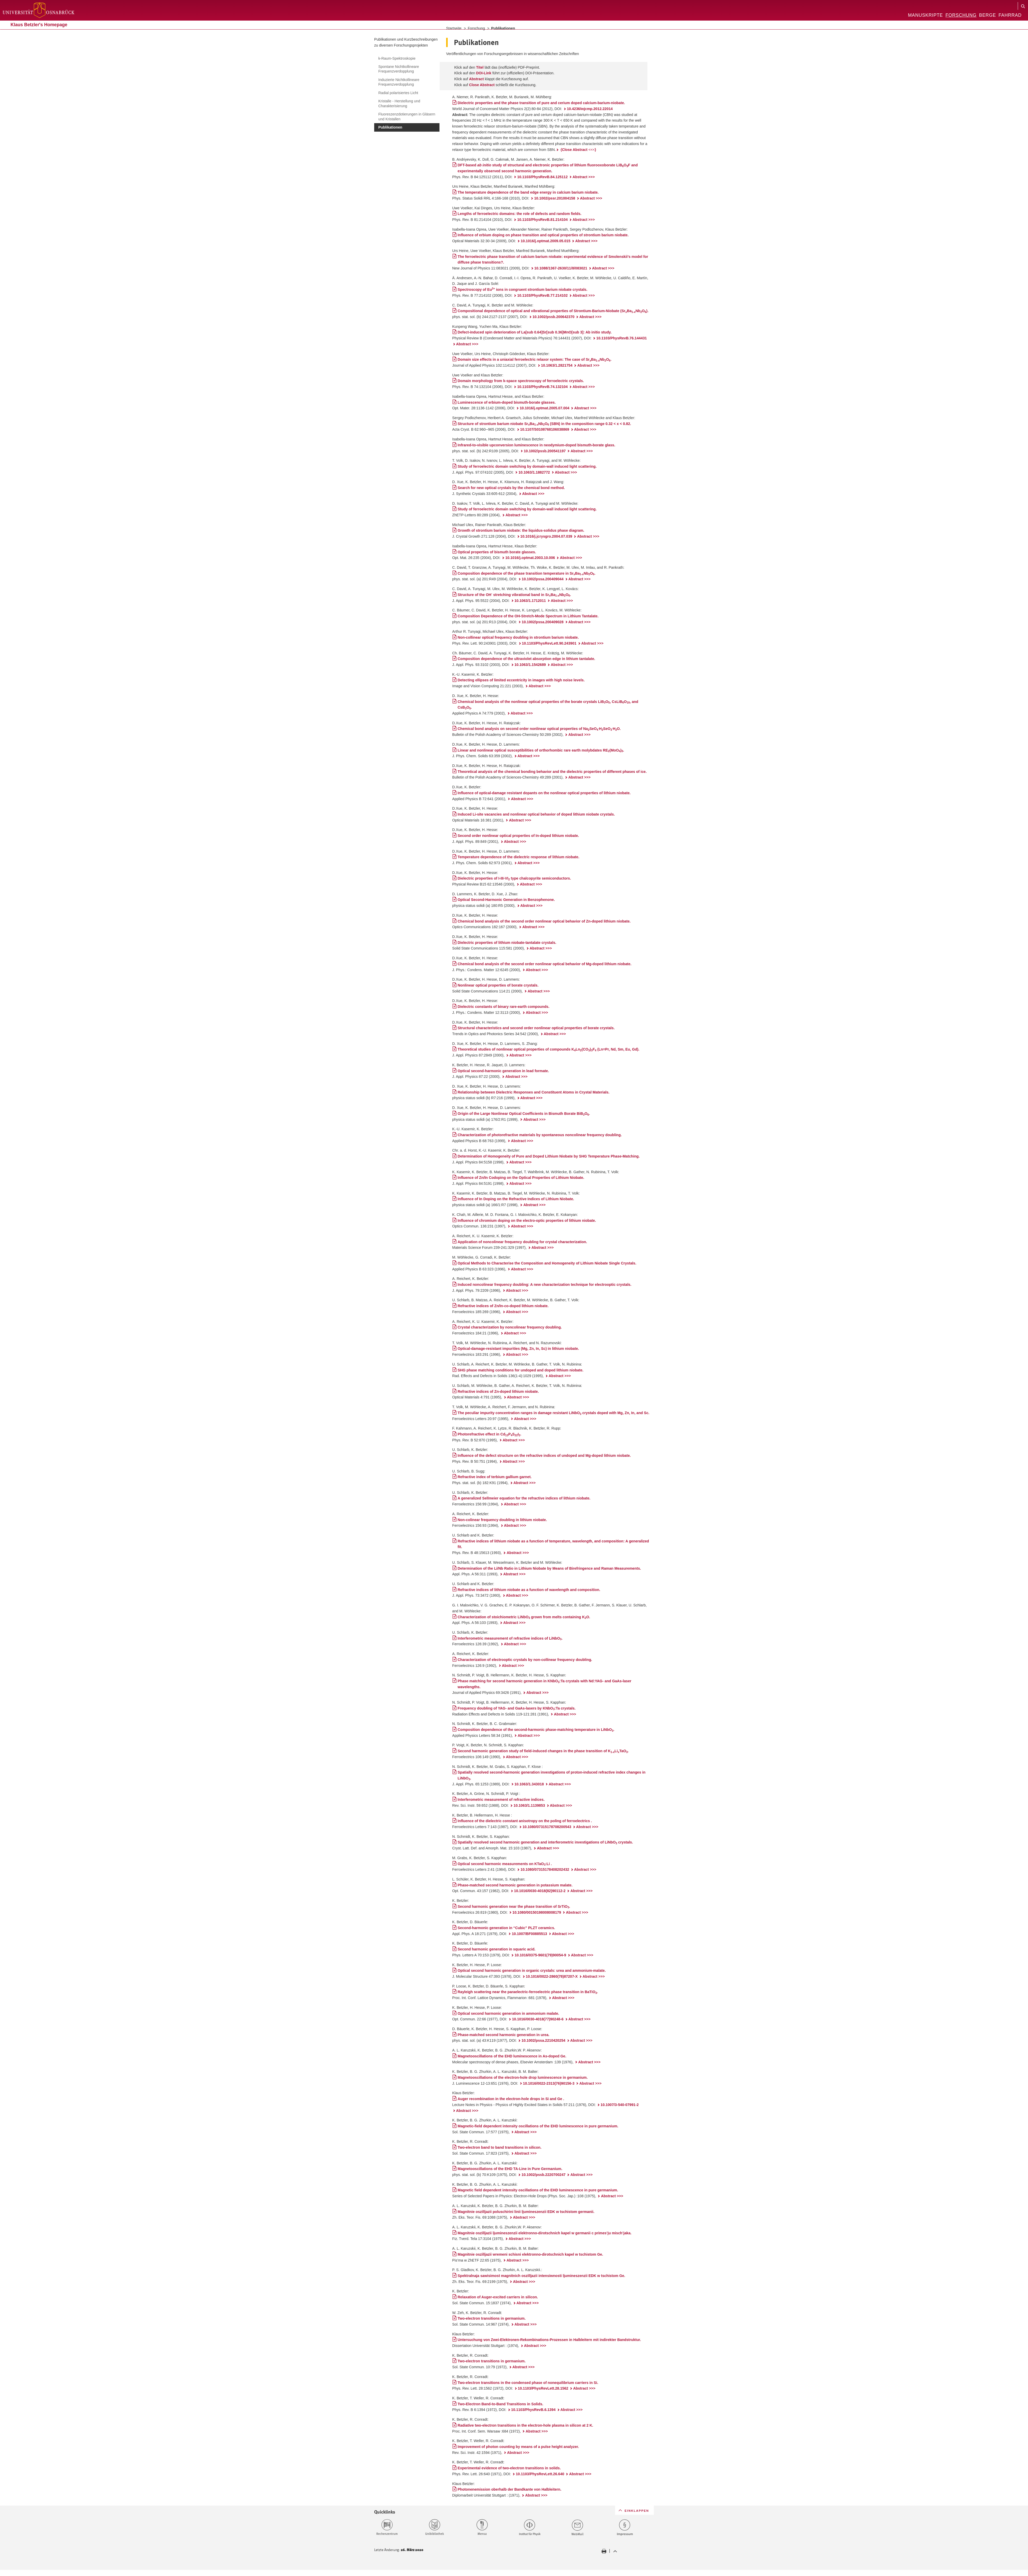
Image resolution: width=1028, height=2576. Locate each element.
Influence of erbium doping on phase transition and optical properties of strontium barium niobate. (543, 235)
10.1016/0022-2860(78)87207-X (552, 1976)
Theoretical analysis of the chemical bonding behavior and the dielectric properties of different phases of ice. (552, 772)
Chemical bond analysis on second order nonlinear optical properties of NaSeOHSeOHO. (539, 728)
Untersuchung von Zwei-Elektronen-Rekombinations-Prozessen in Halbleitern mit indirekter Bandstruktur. (549, 2340)
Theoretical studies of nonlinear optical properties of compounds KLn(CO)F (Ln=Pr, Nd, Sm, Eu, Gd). (548, 1049)
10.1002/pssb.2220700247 (543, 2175)
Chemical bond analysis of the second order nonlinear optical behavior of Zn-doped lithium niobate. (544, 921)
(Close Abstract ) (577, 150)
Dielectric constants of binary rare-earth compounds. (503, 1007)
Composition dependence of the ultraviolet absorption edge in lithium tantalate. (526, 659)
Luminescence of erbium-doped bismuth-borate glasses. (507, 402)
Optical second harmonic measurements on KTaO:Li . (505, 1864)
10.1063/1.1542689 (530, 665)
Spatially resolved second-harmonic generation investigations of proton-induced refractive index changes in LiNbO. (552, 1775)
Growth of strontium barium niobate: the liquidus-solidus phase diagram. (521, 530)
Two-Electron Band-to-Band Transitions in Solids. (500, 2404)
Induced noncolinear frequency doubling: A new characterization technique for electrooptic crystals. (544, 1284)
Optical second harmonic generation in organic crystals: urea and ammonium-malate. (532, 1970)
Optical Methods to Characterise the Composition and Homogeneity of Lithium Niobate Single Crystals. (547, 1263)
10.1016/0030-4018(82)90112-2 (539, 1891)
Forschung (961, 15)
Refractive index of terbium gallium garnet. (495, 1477)
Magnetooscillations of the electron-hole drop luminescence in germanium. (523, 2077)
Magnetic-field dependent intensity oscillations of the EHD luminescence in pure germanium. (538, 2126)
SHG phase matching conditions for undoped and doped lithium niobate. (520, 1370)
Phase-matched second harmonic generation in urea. (503, 2035)
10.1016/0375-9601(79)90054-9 (540, 1955)
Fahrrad (1010, 15)
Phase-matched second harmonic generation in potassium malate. (515, 1885)
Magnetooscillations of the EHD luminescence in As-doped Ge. (512, 2056)
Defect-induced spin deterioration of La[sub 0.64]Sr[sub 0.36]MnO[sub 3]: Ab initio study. (535, 332)
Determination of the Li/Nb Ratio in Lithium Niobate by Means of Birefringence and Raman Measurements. (549, 1568)
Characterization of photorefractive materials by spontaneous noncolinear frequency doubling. (540, 1135)
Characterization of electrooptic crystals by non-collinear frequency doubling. (525, 1660)
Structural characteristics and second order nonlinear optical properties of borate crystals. (536, 1028)
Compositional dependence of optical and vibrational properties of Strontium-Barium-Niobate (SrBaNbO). (553, 311)
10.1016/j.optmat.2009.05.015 (545, 241)
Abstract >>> (584, 177)
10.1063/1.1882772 (534, 472)
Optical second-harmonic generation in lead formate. (503, 1071)
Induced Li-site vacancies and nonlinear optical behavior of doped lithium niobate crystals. (536, 814)
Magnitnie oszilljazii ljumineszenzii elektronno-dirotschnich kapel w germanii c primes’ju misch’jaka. (544, 2233)
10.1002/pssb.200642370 (553, 317)
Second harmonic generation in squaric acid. (497, 1949)
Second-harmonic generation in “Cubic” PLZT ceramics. (506, 1928)
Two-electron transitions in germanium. (492, 2318)
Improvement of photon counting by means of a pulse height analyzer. (518, 2447)
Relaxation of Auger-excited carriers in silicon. (498, 2297)
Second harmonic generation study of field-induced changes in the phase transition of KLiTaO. (543, 1751)
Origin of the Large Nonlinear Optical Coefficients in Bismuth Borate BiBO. (524, 1113)
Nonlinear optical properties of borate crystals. (498, 985)
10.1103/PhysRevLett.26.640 (540, 2474)
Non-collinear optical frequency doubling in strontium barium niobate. (518, 637)
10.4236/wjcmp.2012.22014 (590, 109)
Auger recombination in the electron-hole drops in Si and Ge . (511, 2099)
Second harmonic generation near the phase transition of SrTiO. (514, 1906)
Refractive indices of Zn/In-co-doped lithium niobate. (503, 1306)
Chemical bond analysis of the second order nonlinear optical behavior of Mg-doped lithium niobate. (544, 964)
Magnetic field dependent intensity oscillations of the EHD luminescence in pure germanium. (538, 2190)
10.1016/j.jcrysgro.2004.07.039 (546, 536)
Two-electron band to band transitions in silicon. (499, 2147)
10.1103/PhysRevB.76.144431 (621, 338)
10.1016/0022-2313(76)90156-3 (548, 2083)
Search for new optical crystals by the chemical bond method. (511, 488)
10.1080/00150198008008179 (536, 1912)
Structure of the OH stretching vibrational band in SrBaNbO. (514, 594)
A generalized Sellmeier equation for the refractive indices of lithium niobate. (524, 1498)
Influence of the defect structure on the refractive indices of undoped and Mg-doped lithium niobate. (544, 1455)
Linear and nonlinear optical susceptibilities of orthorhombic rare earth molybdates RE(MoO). (541, 750)
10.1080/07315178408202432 (544, 1869)
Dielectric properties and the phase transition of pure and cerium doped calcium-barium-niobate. (541, 103)
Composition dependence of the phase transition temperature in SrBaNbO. (526, 573)
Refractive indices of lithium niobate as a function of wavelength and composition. (529, 1590)
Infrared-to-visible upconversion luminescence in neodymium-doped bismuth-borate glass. (536, 445)
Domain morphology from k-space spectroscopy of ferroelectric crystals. (521, 381)
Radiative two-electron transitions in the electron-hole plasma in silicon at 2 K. (525, 2425)
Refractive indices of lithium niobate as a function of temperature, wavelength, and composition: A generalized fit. (553, 1544)
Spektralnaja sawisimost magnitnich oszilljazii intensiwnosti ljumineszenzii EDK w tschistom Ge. (541, 2276)
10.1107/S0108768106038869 (544, 429)
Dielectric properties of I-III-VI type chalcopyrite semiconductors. (514, 878)
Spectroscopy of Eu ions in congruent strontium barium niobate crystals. (523, 289)
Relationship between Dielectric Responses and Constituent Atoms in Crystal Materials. (534, 1092)
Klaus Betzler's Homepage (39, 24)
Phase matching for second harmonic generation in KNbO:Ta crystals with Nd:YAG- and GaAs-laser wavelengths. (544, 1684)
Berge (987, 15)
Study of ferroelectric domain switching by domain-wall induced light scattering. (527, 466)
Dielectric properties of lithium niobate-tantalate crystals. (507, 943)
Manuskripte (925, 15)
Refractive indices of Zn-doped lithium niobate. (498, 1391)
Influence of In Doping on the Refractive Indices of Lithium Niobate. (516, 1199)
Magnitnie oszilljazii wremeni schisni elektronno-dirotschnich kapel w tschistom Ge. (530, 2254)
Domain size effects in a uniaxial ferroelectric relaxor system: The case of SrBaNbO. (535, 359)
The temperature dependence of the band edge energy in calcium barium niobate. (528, 192)
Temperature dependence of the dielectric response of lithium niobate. (519, 857)
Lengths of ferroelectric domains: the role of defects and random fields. (520, 214)
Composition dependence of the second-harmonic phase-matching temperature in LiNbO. (536, 1730)
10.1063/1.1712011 (530, 601)
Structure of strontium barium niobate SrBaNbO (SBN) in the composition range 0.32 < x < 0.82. (544, 424)
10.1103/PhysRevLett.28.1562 (543, 2388)
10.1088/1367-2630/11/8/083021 (560, 268)
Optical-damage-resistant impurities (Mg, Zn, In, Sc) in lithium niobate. (518, 1348)
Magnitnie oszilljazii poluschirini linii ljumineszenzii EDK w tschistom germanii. (526, 2212)
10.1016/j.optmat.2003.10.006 (530, 558)
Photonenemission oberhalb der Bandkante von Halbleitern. (510, 2489)
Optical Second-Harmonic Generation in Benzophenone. (506, 900)
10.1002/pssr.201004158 (554, 198)
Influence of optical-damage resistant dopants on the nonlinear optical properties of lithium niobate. (544, 793)
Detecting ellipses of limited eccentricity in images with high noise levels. (521, 680)
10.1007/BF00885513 (529, 1934)
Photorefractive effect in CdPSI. (489, 1434)
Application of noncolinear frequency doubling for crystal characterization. (522, 1242)
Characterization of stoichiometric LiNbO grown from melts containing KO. (524, 1617)
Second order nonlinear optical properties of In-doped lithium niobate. (518, 836)
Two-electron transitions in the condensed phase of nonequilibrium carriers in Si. (528, 2383)
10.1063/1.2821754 (556, 365)
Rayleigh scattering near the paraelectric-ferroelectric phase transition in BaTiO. (528, 1992)
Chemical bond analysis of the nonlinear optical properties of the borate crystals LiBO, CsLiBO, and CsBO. (548, 705)
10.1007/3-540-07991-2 (620, 2105)
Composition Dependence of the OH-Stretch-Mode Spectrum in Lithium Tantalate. (528, 616)
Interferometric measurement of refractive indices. (501, 1799)
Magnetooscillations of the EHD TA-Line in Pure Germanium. (510, 2169)
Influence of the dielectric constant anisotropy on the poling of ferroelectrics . (525, 1821)
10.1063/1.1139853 (529, 1805)
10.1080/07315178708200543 (546, 1827)
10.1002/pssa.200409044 (543, 579)
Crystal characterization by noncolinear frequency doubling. (510, 1327)
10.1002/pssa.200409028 (543, 622)
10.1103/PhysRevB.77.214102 (542, 295)
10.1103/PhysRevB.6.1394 (533, 2410)
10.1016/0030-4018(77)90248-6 (537, 2019)
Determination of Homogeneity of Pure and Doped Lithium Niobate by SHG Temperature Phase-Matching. (549, 1156)
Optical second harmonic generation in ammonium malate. (508, 2013)
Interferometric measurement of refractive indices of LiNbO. (510, 1638)
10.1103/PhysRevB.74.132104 (542, 387)
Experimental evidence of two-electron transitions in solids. (509, 2468)
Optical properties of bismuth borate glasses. (497, 552)
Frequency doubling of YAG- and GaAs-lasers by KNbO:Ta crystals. (517, 1708)
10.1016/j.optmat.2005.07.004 (544, 408)
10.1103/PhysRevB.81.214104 (542, 220)
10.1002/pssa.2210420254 (543, 2040)
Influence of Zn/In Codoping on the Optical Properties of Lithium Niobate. (521, 1178)
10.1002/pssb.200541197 (545, 451)
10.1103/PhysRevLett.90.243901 (549, 643)
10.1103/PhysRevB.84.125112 (542, 177)
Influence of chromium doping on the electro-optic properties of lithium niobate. (527, 1220)
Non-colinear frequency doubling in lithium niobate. (502, 1520)
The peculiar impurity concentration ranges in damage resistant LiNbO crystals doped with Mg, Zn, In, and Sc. (553, 1413)
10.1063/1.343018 (529, 1784)
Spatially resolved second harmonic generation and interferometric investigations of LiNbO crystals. (545, 1842)
